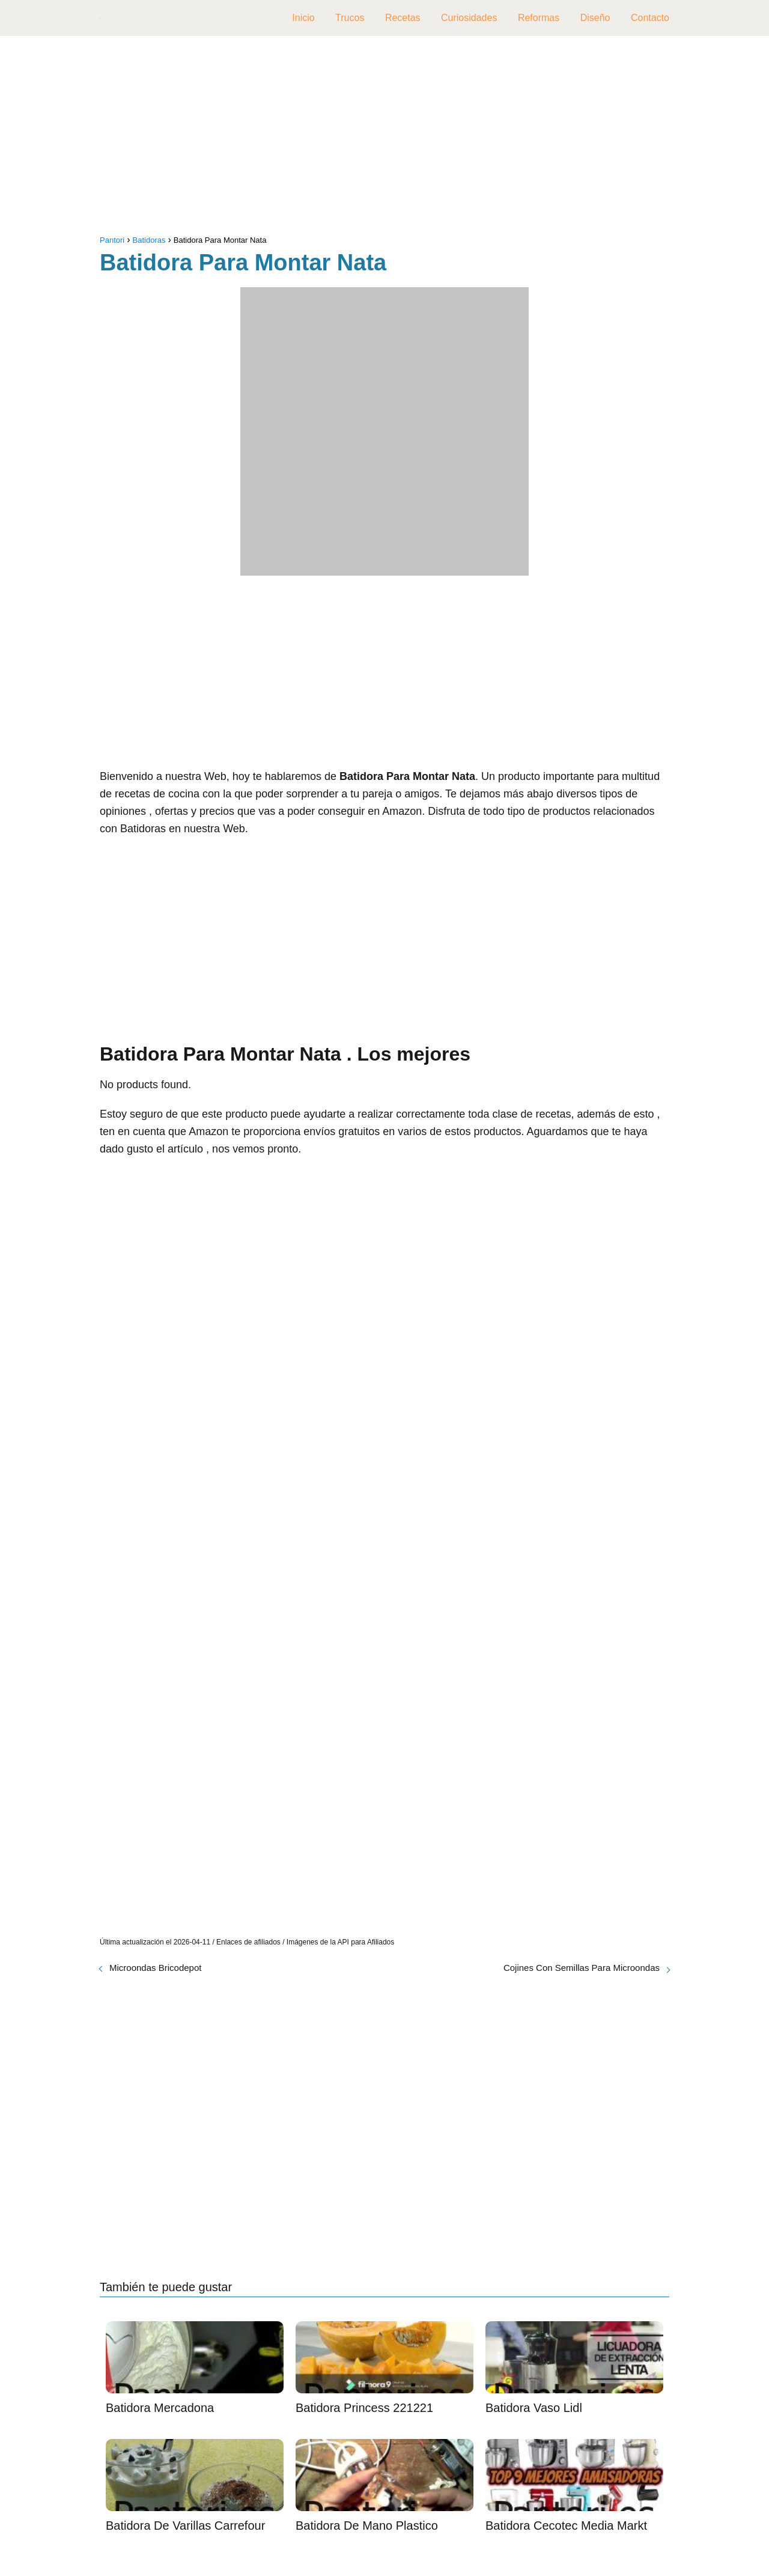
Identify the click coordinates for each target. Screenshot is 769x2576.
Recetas (403, 18)
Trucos (349, 18)
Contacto (650, 18)
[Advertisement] (384, 138)
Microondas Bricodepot (155, 1967)
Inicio (303, 18)
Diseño (595, 18)
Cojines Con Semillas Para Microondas (581, 1967)
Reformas (538, 18)
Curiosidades (469, 18)
